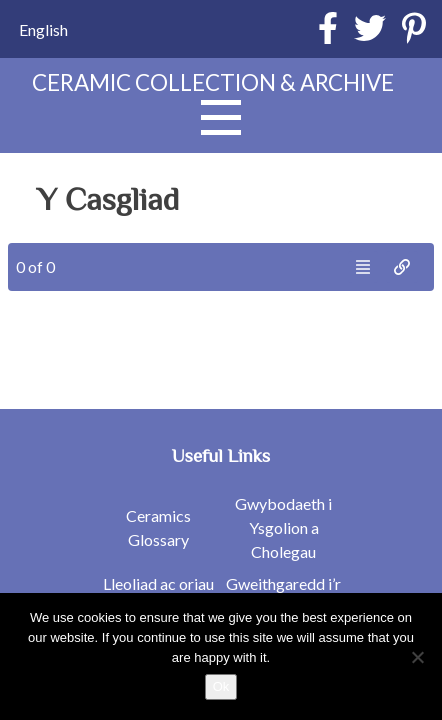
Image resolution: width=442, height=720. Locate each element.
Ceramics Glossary (158, 527)
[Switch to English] (43, 29)
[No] (417, 657)
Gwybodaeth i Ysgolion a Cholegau (283, 527)
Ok (221, 686)
